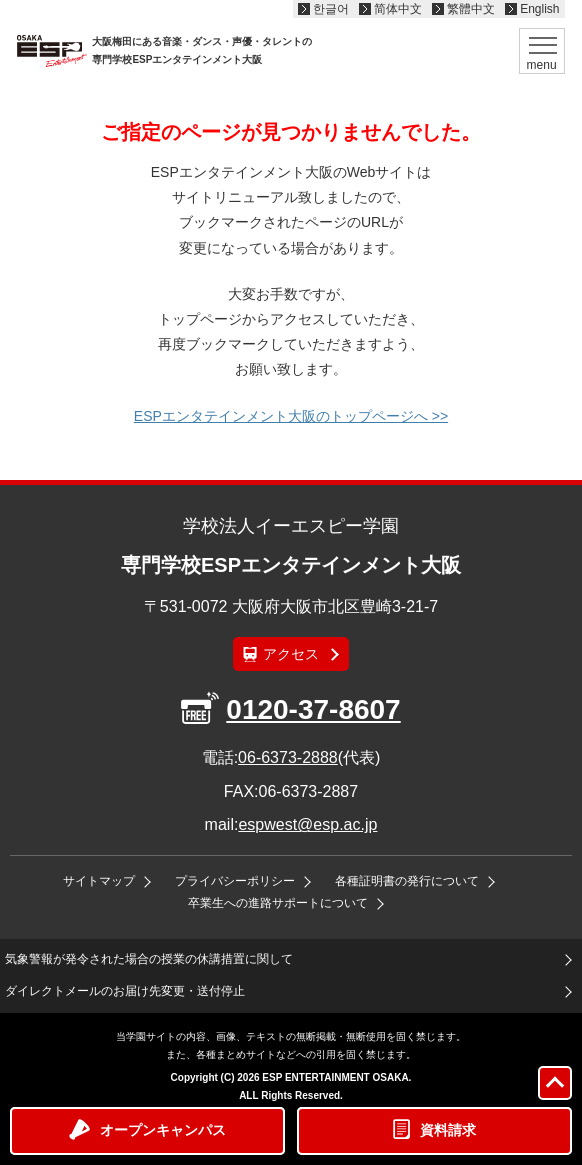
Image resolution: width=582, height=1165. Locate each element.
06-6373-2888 (288, 757)
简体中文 (398, 9)
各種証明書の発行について (407, 881)
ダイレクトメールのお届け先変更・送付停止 (125, 991)
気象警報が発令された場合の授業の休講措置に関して (149, 959)
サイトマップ (99, 881)
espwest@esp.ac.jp (307, 824)
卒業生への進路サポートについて (278, 903)
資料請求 (448, 1130)
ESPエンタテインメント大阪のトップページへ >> (291, 416)
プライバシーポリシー (235, 881)
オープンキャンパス (163, 1130)
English (539, 9)
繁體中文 (471, 9)
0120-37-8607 (313, 709)
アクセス (291, 654)
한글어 (331, 9)
